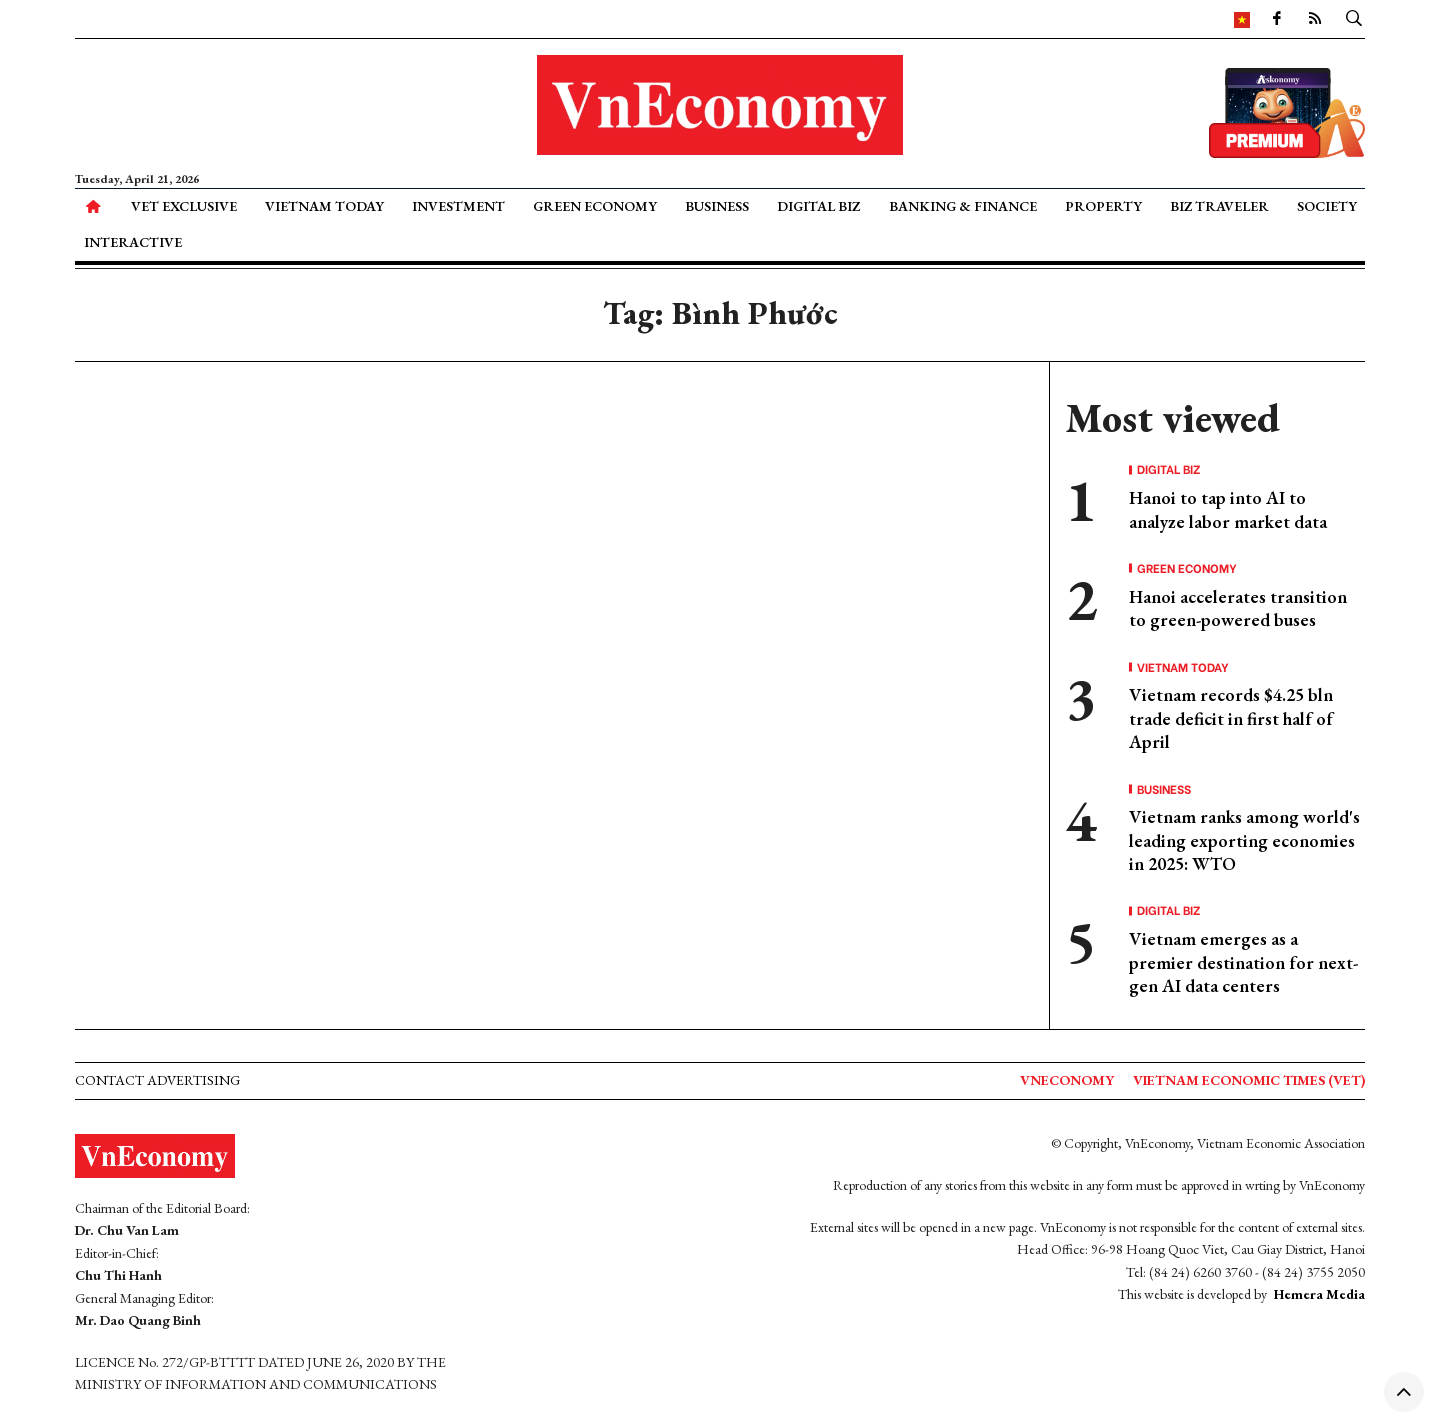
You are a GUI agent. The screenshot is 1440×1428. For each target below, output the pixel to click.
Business (717, 206)
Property (1103, 206)
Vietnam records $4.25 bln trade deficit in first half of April (1231, 718)
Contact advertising (157, 1080)
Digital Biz (818, 206)
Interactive (133, 242)
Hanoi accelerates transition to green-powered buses (1238, 608)
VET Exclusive (184, 206)
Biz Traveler (1219, 206)
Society (1327, 206)
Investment (458, 206)
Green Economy (595, 206)
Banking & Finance (963, 206)
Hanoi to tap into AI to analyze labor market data (1228, 509)
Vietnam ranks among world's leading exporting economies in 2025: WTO (1244, 840)
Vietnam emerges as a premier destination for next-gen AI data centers (1243, 962)
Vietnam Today (324, 206)
